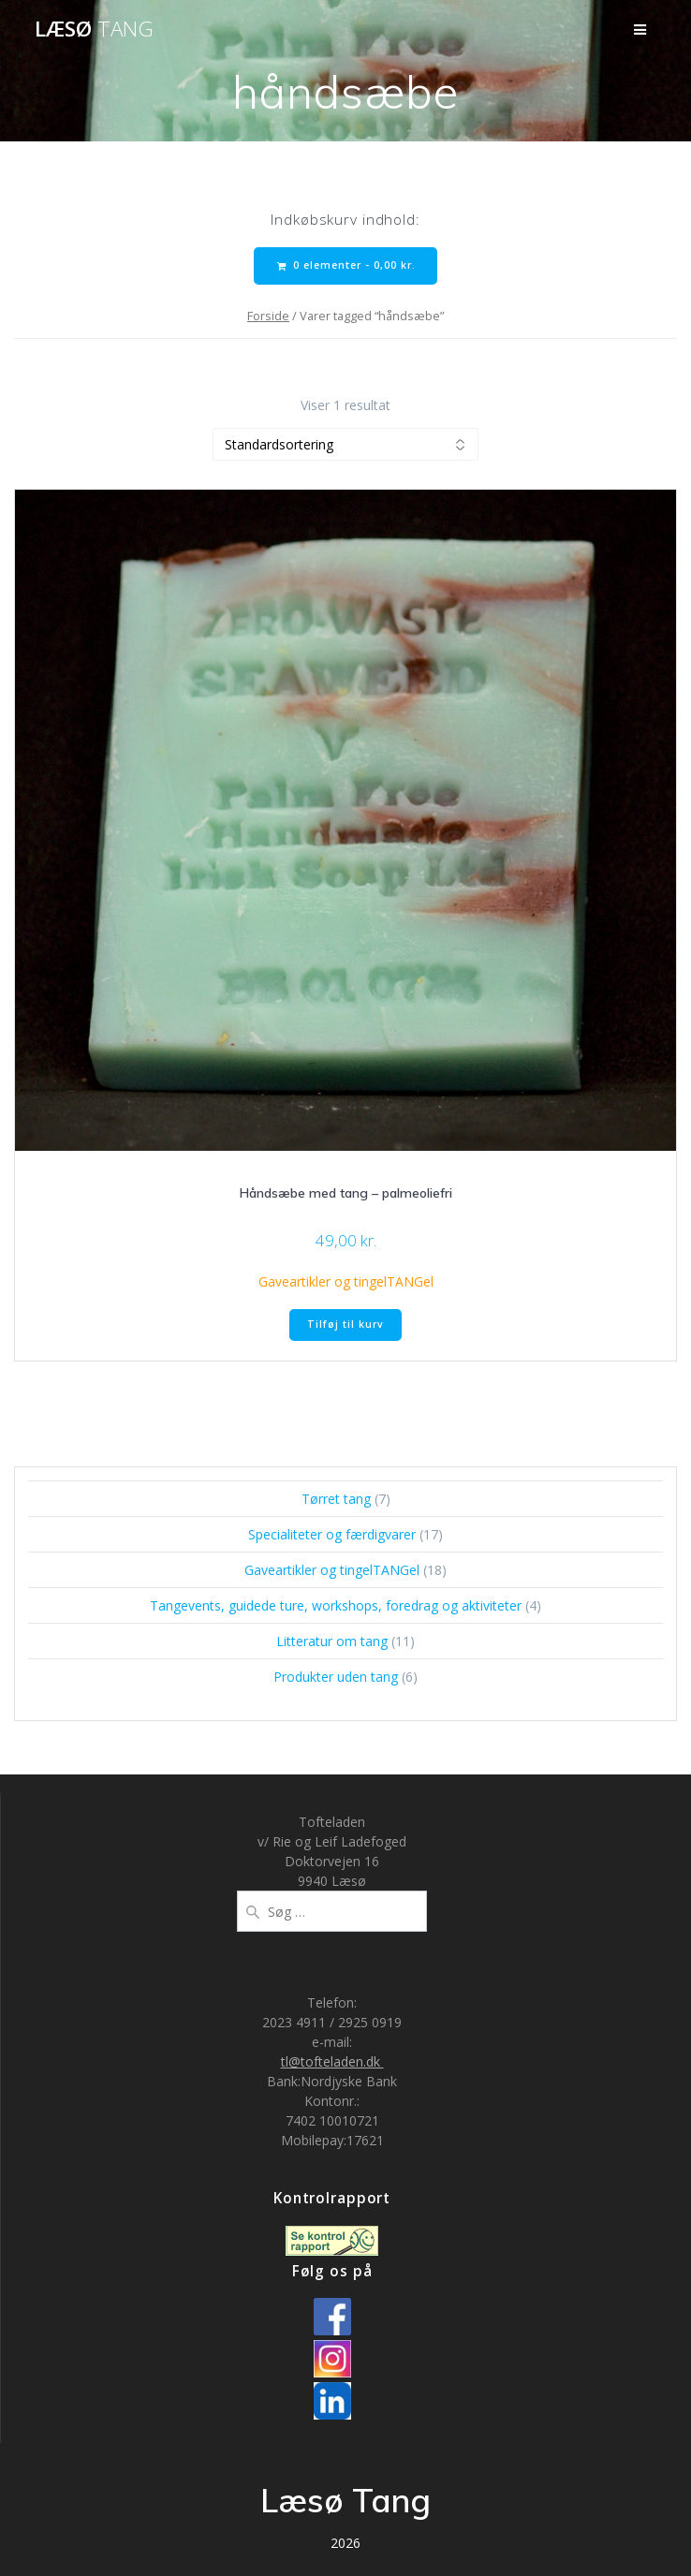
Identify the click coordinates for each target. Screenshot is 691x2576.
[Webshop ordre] (345, 444)
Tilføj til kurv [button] (345, 1324)
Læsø (94, 29)
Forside (268, 315)
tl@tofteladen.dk (332, 2061)
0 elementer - (346, 265)
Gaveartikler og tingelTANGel (346, 1281)
